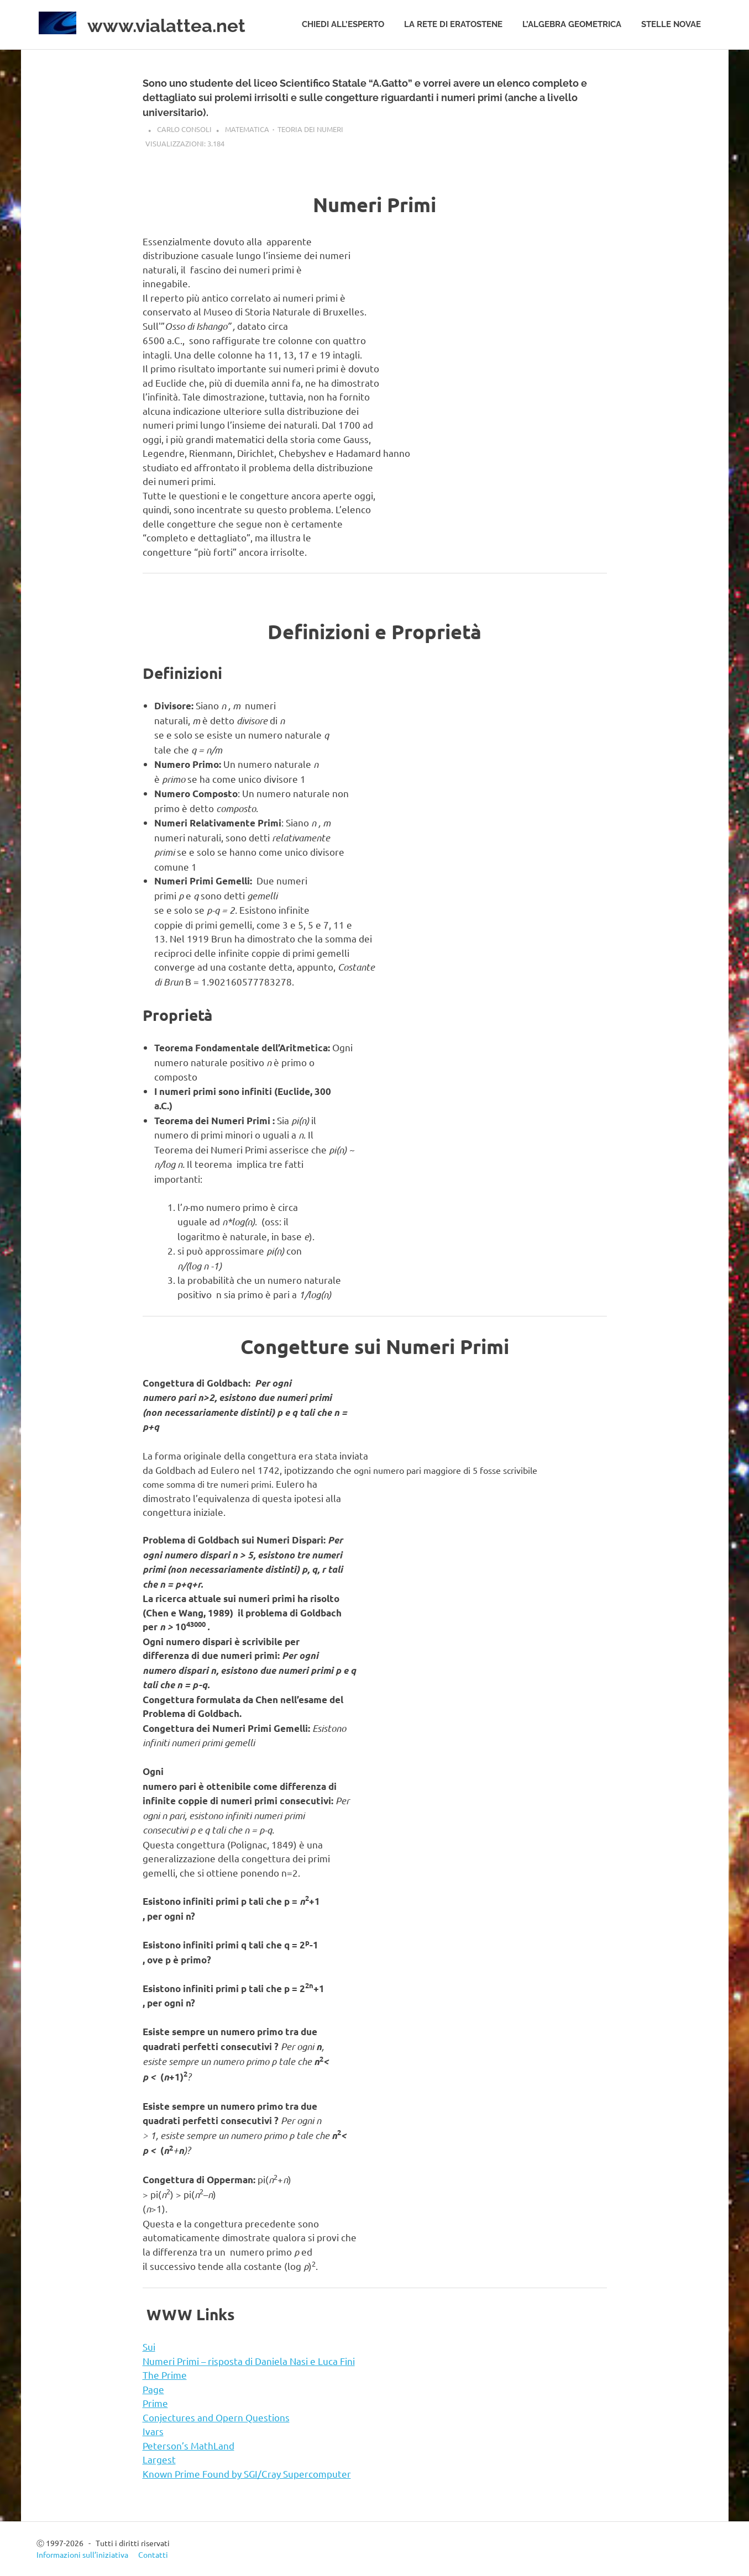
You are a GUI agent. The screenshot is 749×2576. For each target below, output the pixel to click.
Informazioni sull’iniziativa (82, 2554)
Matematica (247, 129)
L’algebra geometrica (571, 24)
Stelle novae (671, 24)
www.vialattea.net (179, 24)
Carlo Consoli (184, 129)
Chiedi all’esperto (343, 24)
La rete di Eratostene (453, 24)
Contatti (153, 2554)
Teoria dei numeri (310, 129)
